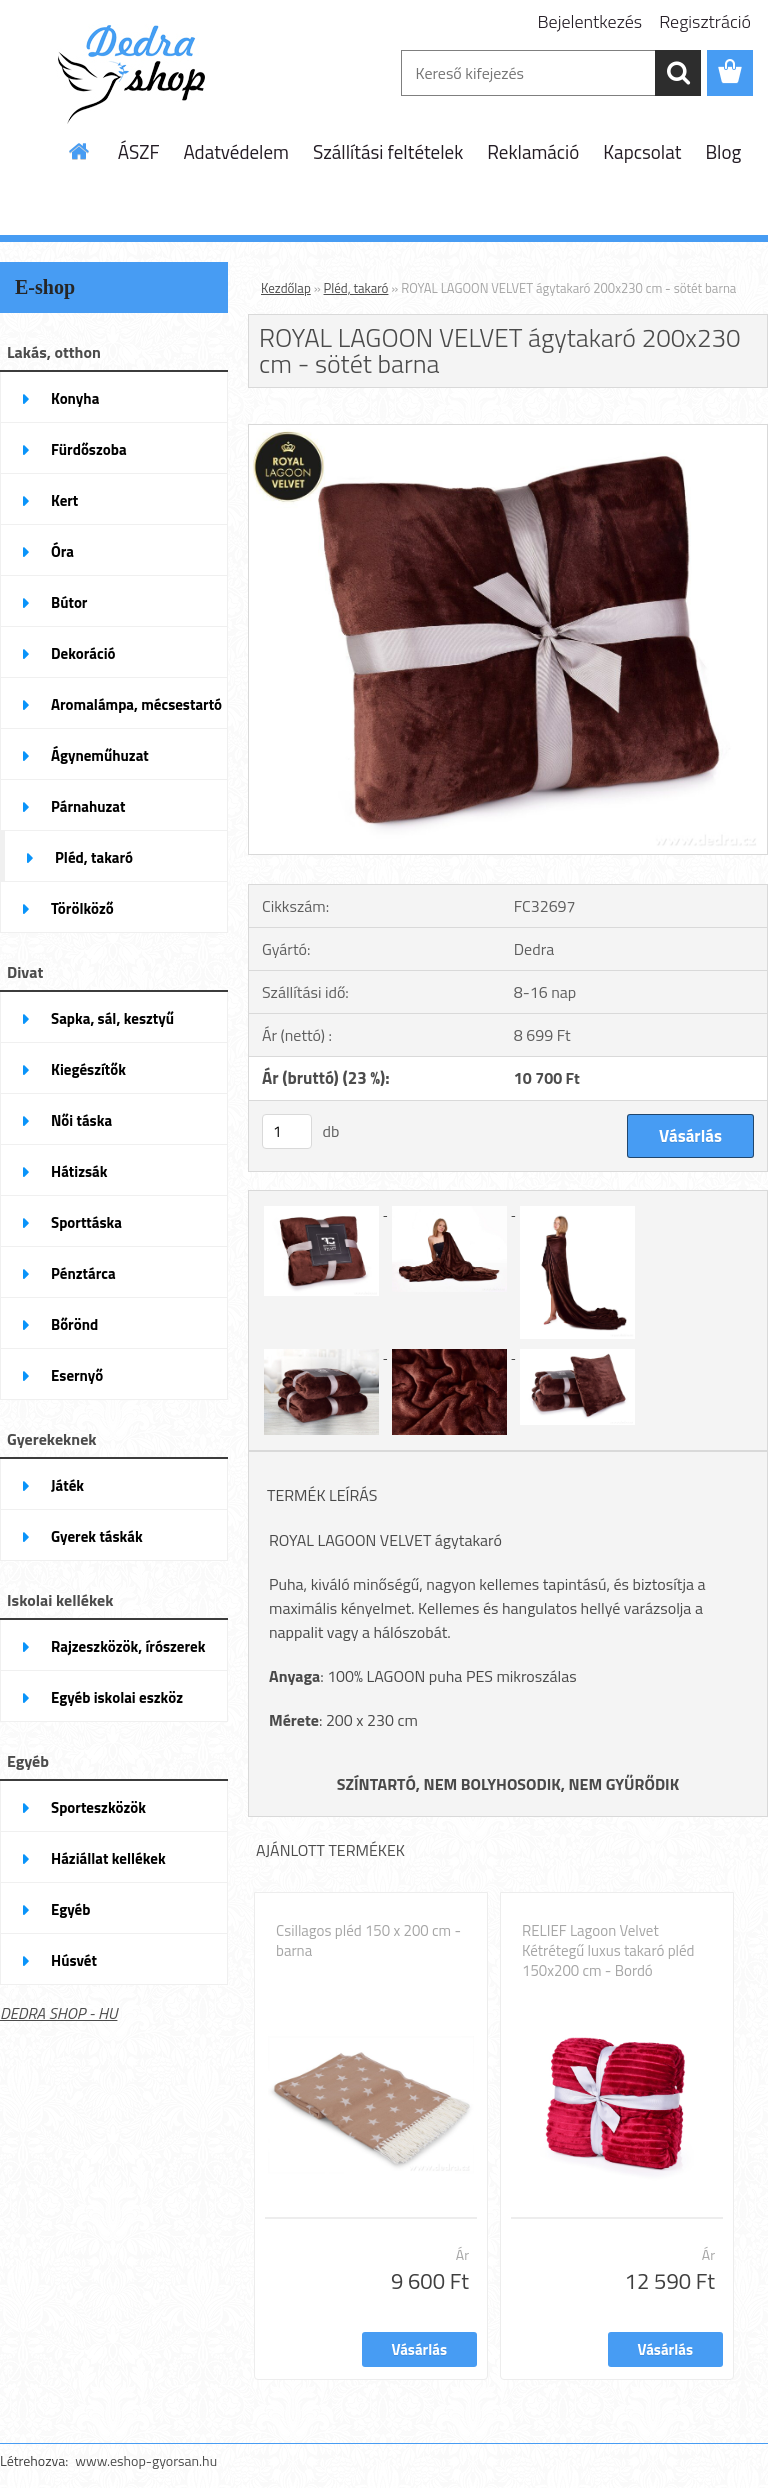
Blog (723, 151)
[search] (678, 73)
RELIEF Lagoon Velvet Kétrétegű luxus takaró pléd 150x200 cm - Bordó (608, 1951)
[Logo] (137, 74)
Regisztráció (705, 21)
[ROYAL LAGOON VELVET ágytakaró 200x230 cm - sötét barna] (508, 433)
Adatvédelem (236, 151)
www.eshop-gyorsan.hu (146, 2460)
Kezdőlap (286, 288)
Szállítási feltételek (388, 151)
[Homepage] (80, 151)
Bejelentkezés (590, 21)
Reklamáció (533, 151)
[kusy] (287, 1131)
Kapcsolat (642, 151)
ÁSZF (139, 151)
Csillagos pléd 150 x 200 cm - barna (368, 1941)
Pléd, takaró (356, 288)
